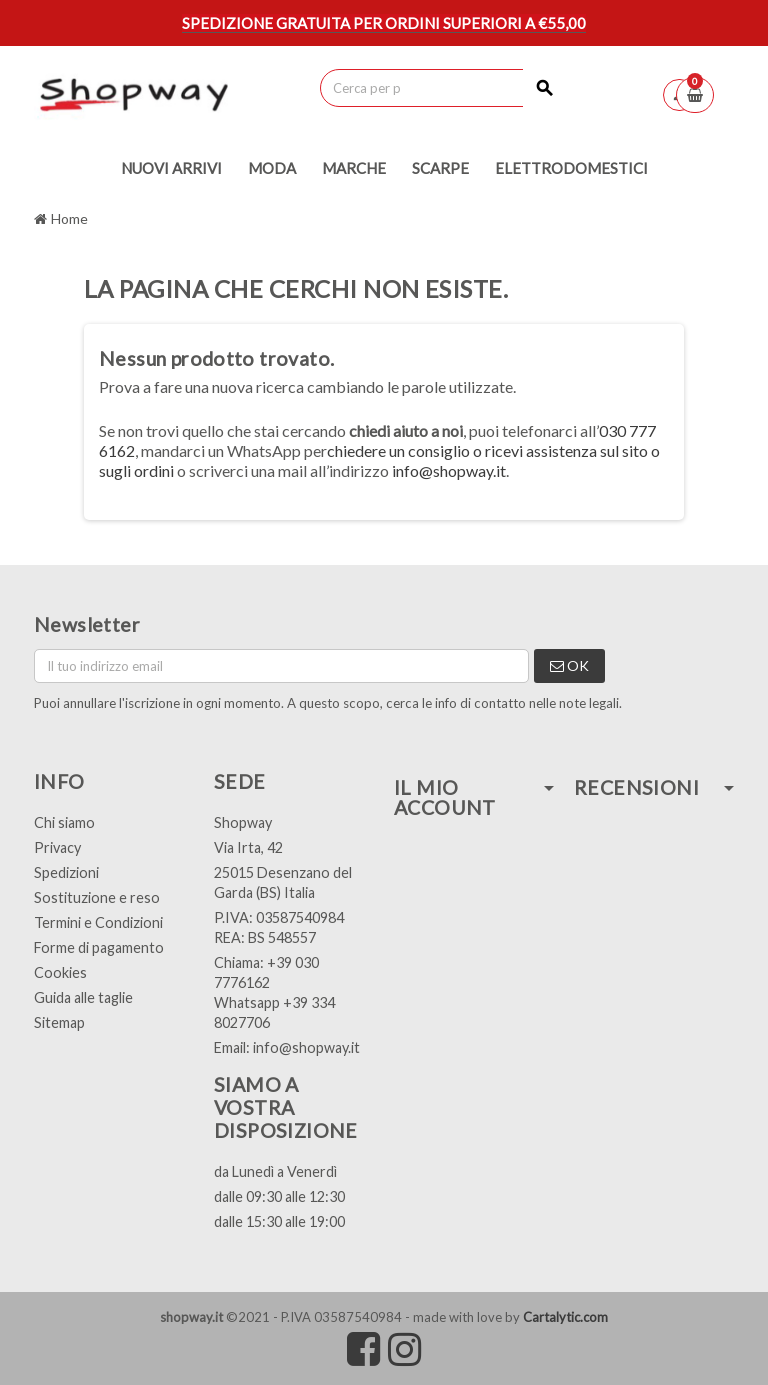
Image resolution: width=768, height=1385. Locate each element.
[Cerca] (442, 88)
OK (569, 665)
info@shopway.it (449, 470)
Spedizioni (66, 872)
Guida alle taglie (83, 997)
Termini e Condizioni (98, 922)
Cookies (60, 972)
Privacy (57, 847)
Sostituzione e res (92, 897)
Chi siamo (64, 822)
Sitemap (59, 1022)
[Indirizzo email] (281, 666)
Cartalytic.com (565, 1317)
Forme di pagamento (99, 947)
